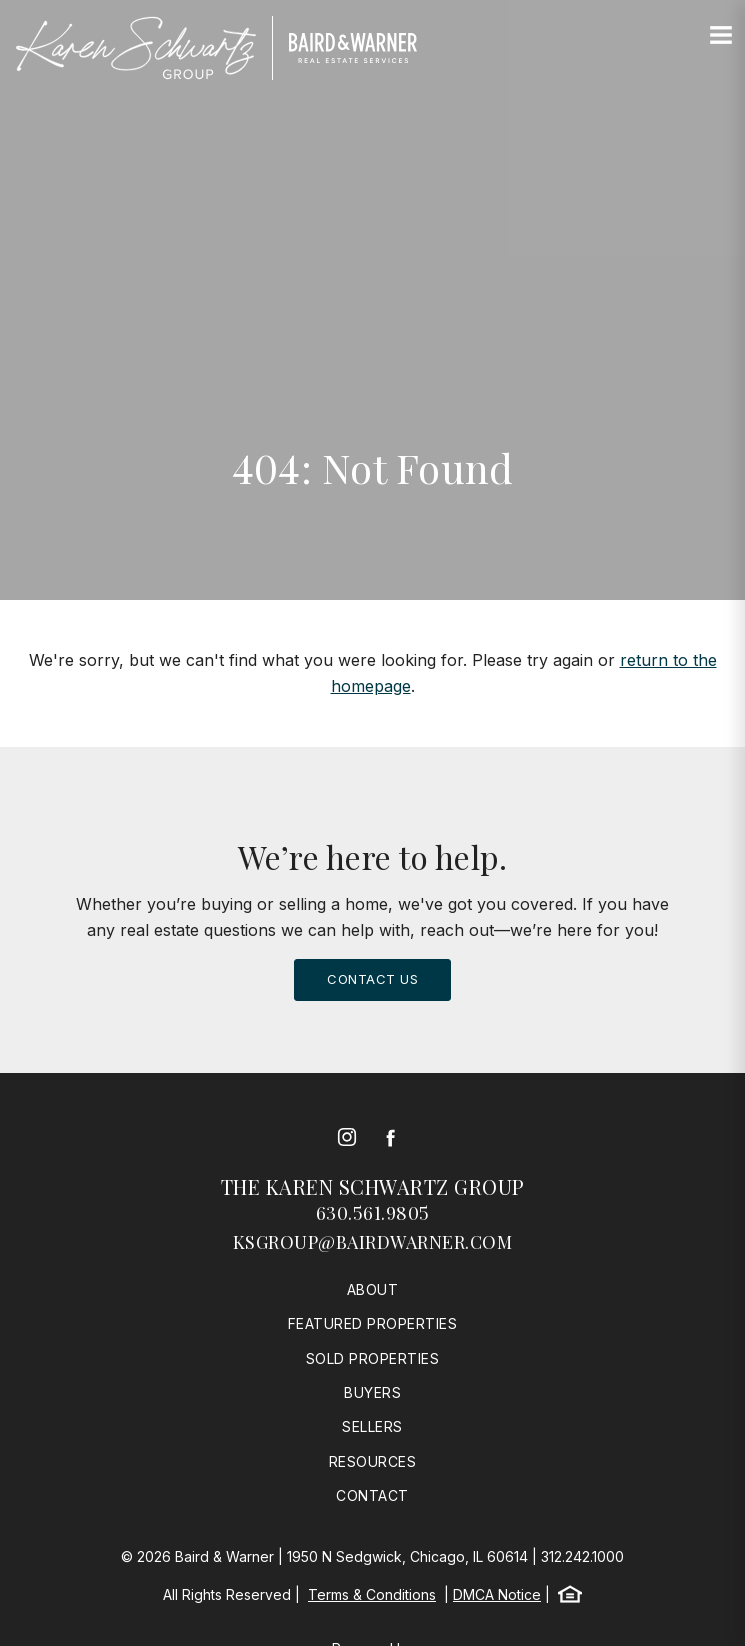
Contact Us (372, 979)
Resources (373, 1461)
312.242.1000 (582, 1556)
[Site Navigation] (721, 36)
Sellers (372, 1426)
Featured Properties (373, 1323)
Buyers (372, 1392)
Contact (372, 1495)
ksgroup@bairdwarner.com (373, 1242)
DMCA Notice (497, 1594)
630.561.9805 (373, 1213)
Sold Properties (373, 1358)
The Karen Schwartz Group (373, 1186)
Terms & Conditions (372, 1594)
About (373, 1289)
